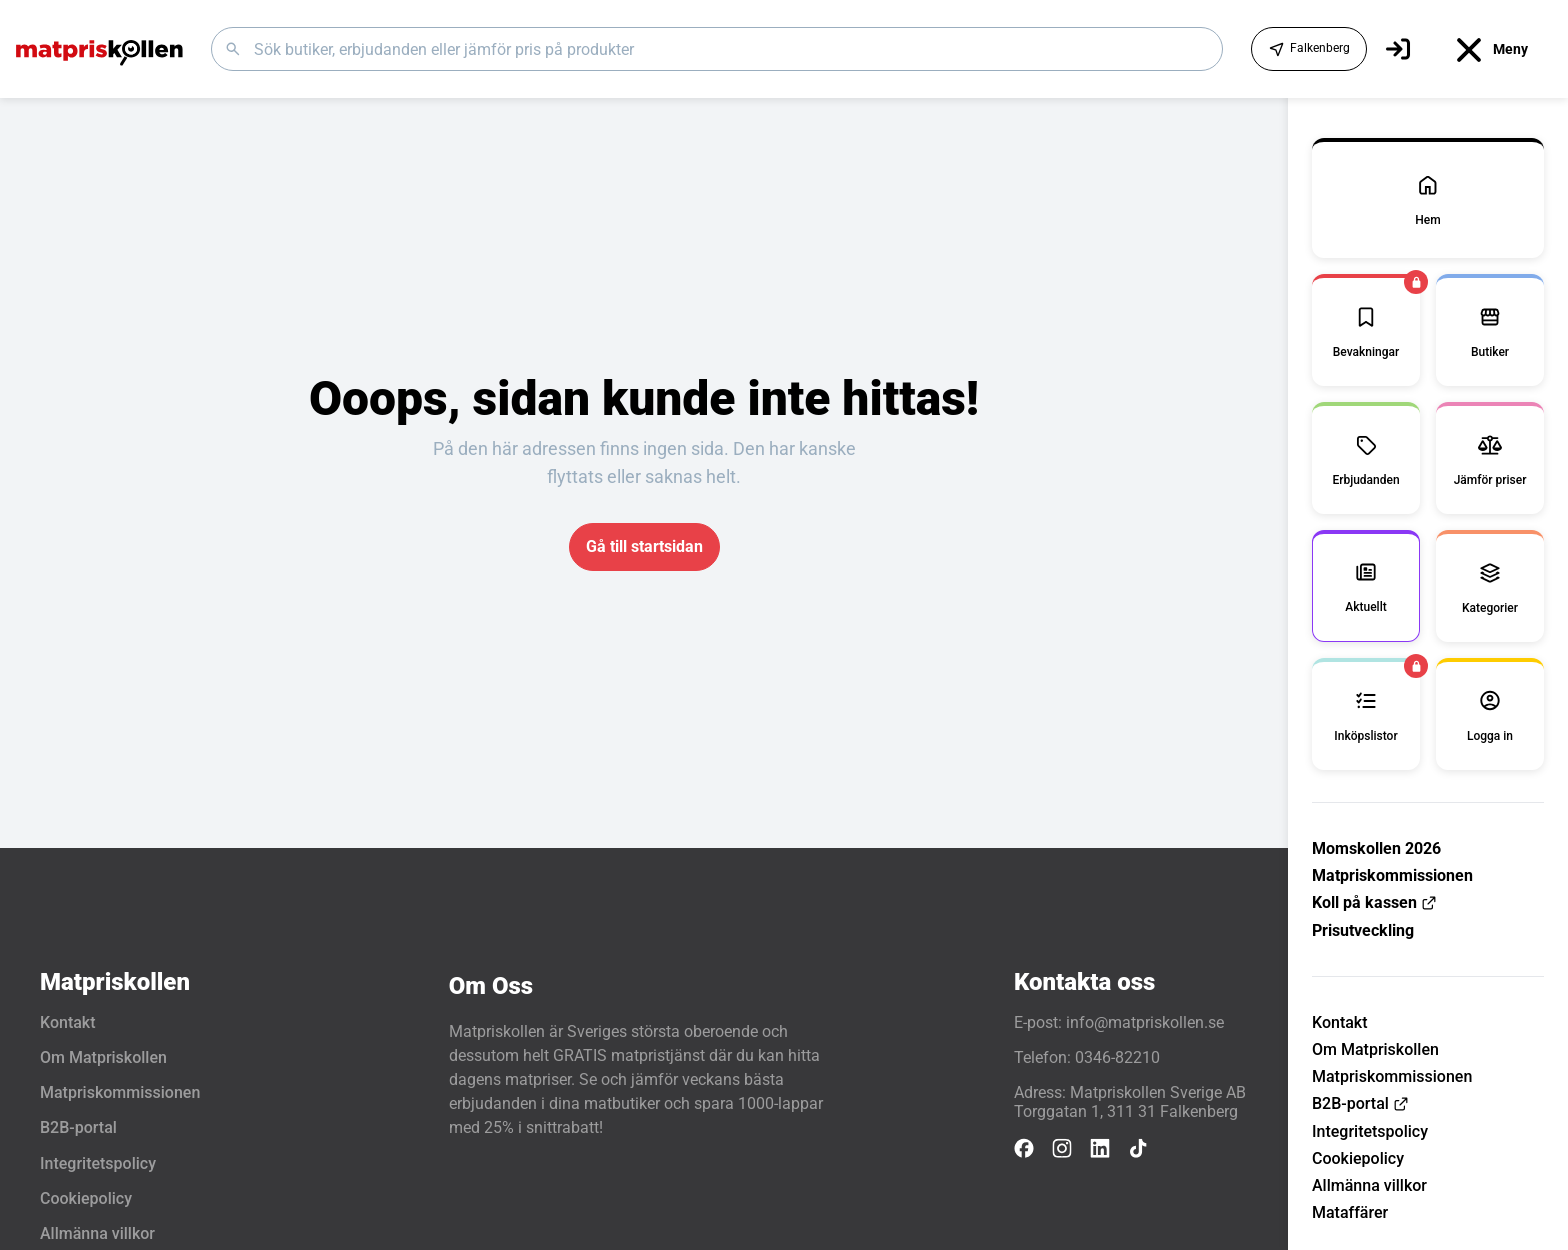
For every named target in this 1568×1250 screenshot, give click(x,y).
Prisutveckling (1363, 930)
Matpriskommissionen (1392, 875)
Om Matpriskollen (1375, 1049)
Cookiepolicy (1358, 1158)
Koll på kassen (1374, 902)
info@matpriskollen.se (1145, 1022)
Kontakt (1340, 1022)
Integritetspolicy (1370, 1131)
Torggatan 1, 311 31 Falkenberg (1126, 1111)
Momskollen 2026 (1376, 848)
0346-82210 (1117, 1057)
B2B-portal (1360, 1103)
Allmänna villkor (1369, 1185)
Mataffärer (1350, 1212)
